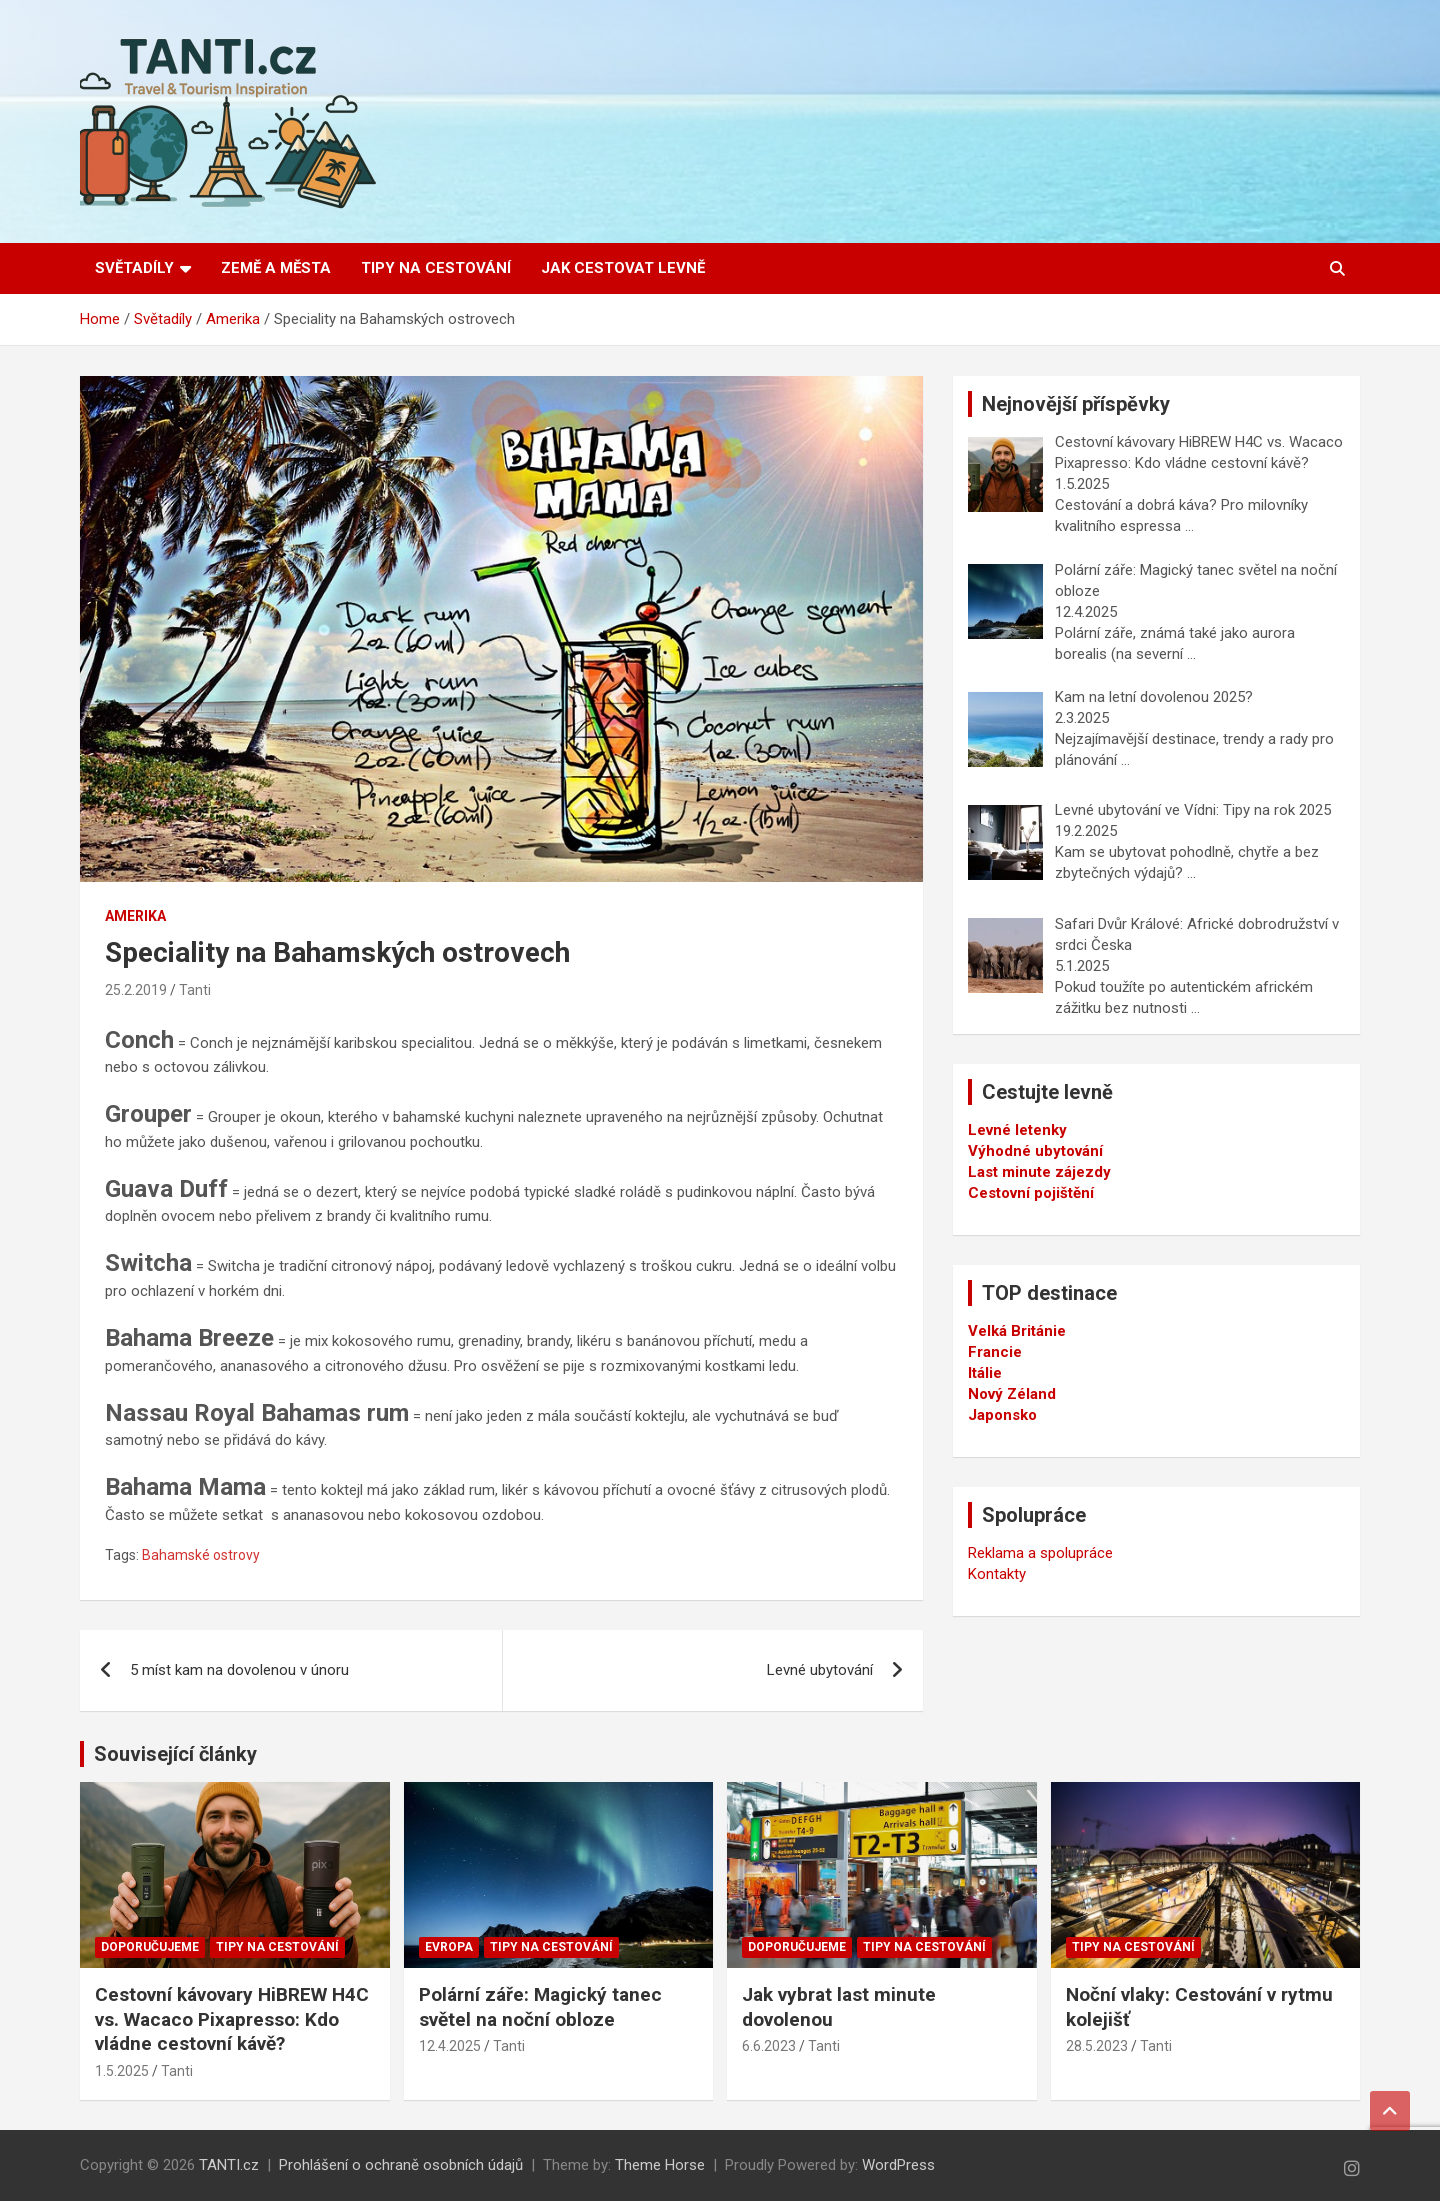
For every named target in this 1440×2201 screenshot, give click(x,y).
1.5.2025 (122, 2071)
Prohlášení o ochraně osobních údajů (401, 2165)
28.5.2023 (1097, 2046)
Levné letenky (1017, 1130)
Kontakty (997, 1574)
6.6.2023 (769, 2046)
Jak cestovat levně (623, 268)
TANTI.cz (229, 2165)
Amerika (135, 916)
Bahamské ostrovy (201, 1555)
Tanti (195, 990)
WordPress (898, 2165)
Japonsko (1002, 1415)
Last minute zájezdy (1039, 1172)
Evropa (449, 1947)
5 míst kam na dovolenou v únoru (239, 1670)
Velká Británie (1017, 1331)
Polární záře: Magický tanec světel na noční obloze (540, 2007)
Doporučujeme (150, 1947)
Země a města (276, 268)
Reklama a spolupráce (1040, 1553)
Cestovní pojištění (1031, 1193)
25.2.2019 (136, 990)
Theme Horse (660, 2165)
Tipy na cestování (436, 268)
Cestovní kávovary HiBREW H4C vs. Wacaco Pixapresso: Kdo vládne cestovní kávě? (232, 2019)
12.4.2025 (450, 2046)
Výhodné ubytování (1035, 1151)
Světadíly (134, 268)
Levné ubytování (820, 1670)
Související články (175, 1754)
